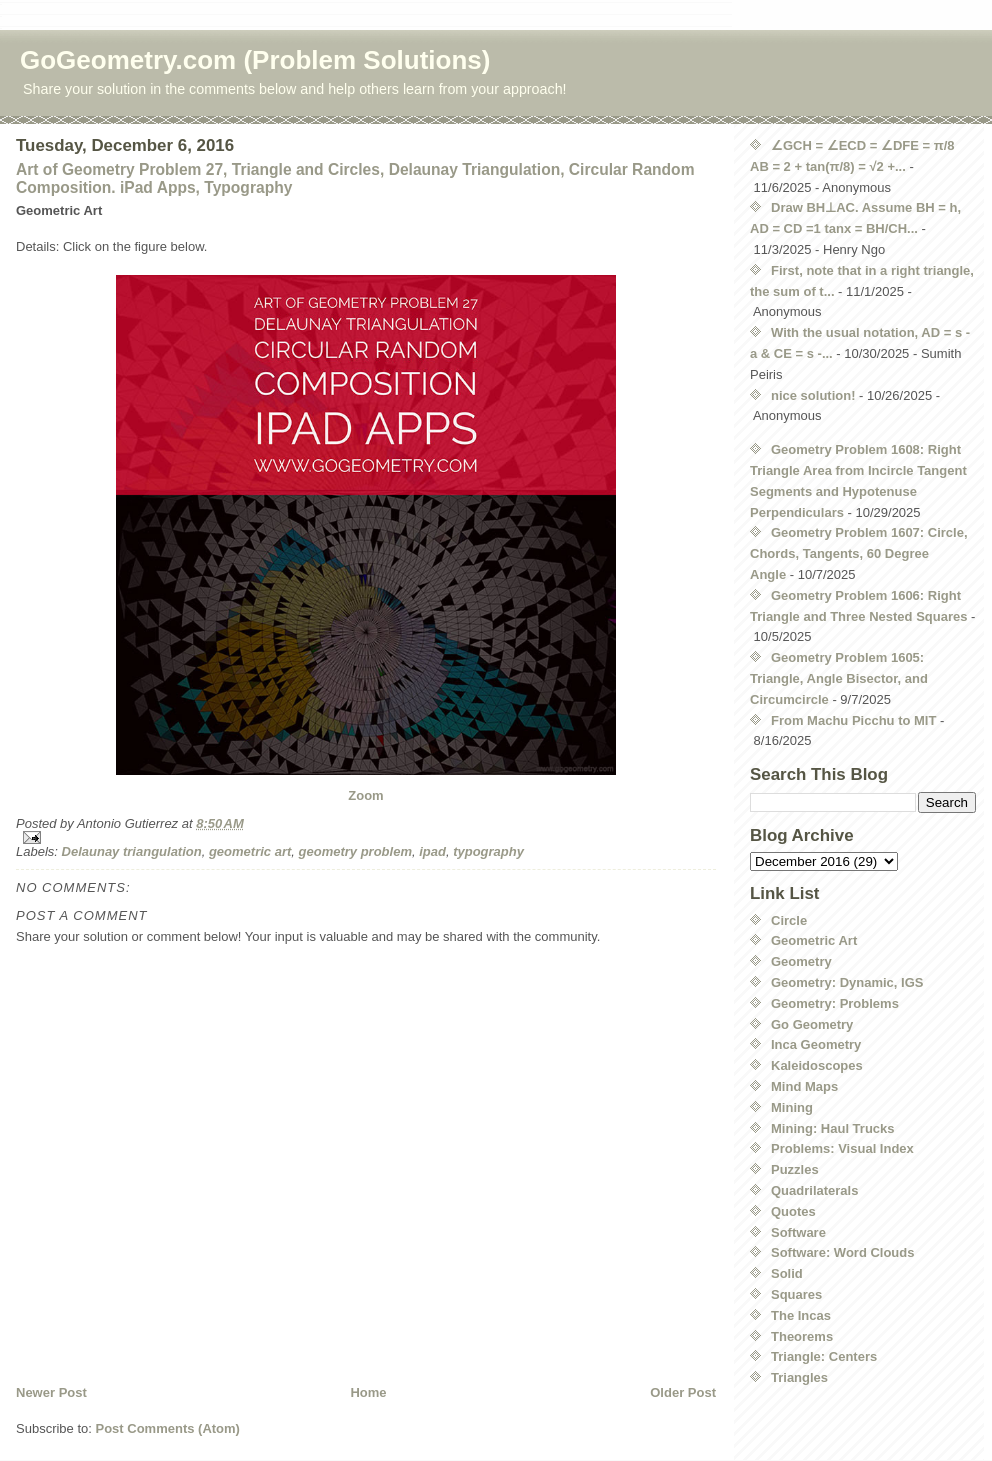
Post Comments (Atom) (168, 1428)
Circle (789, 920)
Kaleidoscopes (817, 1065)
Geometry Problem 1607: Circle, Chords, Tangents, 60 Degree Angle (859, 553)
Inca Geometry (816, 1044)
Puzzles (795, 1169)
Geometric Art (814, 940)
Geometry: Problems (835, 1003)
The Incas (801, 1315)
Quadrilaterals (814, 1190)
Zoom (365, 795)
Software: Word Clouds (842, 1252)
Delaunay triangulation (132, 851)
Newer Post (51, 1392)
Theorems (802, 1336)
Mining (792, 1107)
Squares (796, 1294)
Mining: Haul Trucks (833, 1128)
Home (368, 1392)
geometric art (250, 851)
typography (488, 851)
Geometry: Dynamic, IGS (847, 982)
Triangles (799, 1377)
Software (798, 1232)
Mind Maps (804, 1086)
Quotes (793, 1211)
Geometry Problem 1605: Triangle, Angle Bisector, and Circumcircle (839, 678)
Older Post (683, 1392)
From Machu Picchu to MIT (853, 720)
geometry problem (355, 851)
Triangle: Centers (824, 1356)
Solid (787, 1273)
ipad (432, 851)
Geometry (801, 961)
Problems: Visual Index (842, 1148)
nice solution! (813, 395)
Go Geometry (812, 1024)
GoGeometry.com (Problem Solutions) (255, 60)
